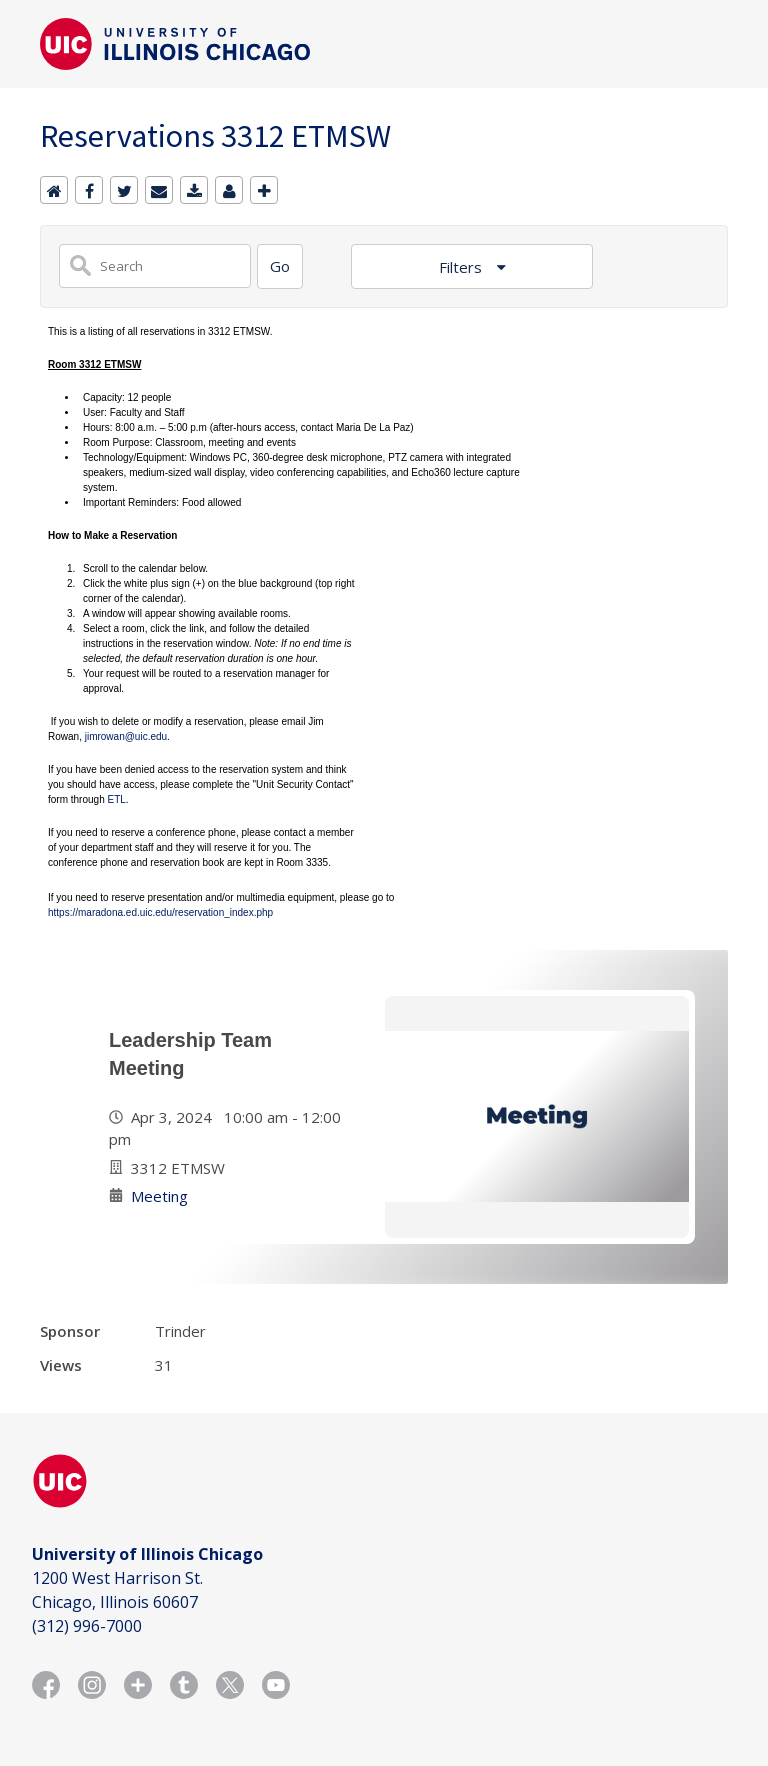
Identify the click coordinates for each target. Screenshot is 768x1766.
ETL (116, 799)
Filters (462, 267)
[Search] (280, 266)
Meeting (159, 1196)
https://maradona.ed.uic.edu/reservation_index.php (160, 912)
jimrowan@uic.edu (126, 736)
